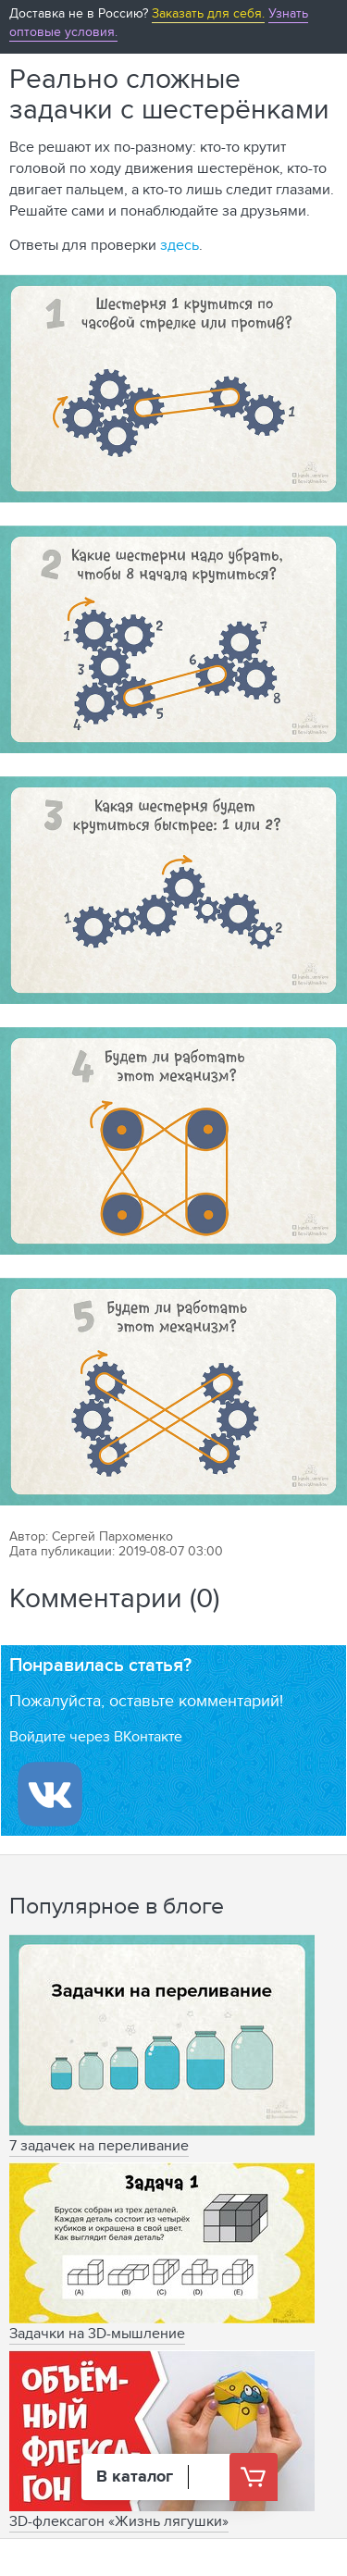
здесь (179, 244)
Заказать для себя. (208, 13)
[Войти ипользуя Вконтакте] (50, 1794)
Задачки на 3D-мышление (97, 2333)
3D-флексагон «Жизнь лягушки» (119, 2521)
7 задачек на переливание (99, 2145)
